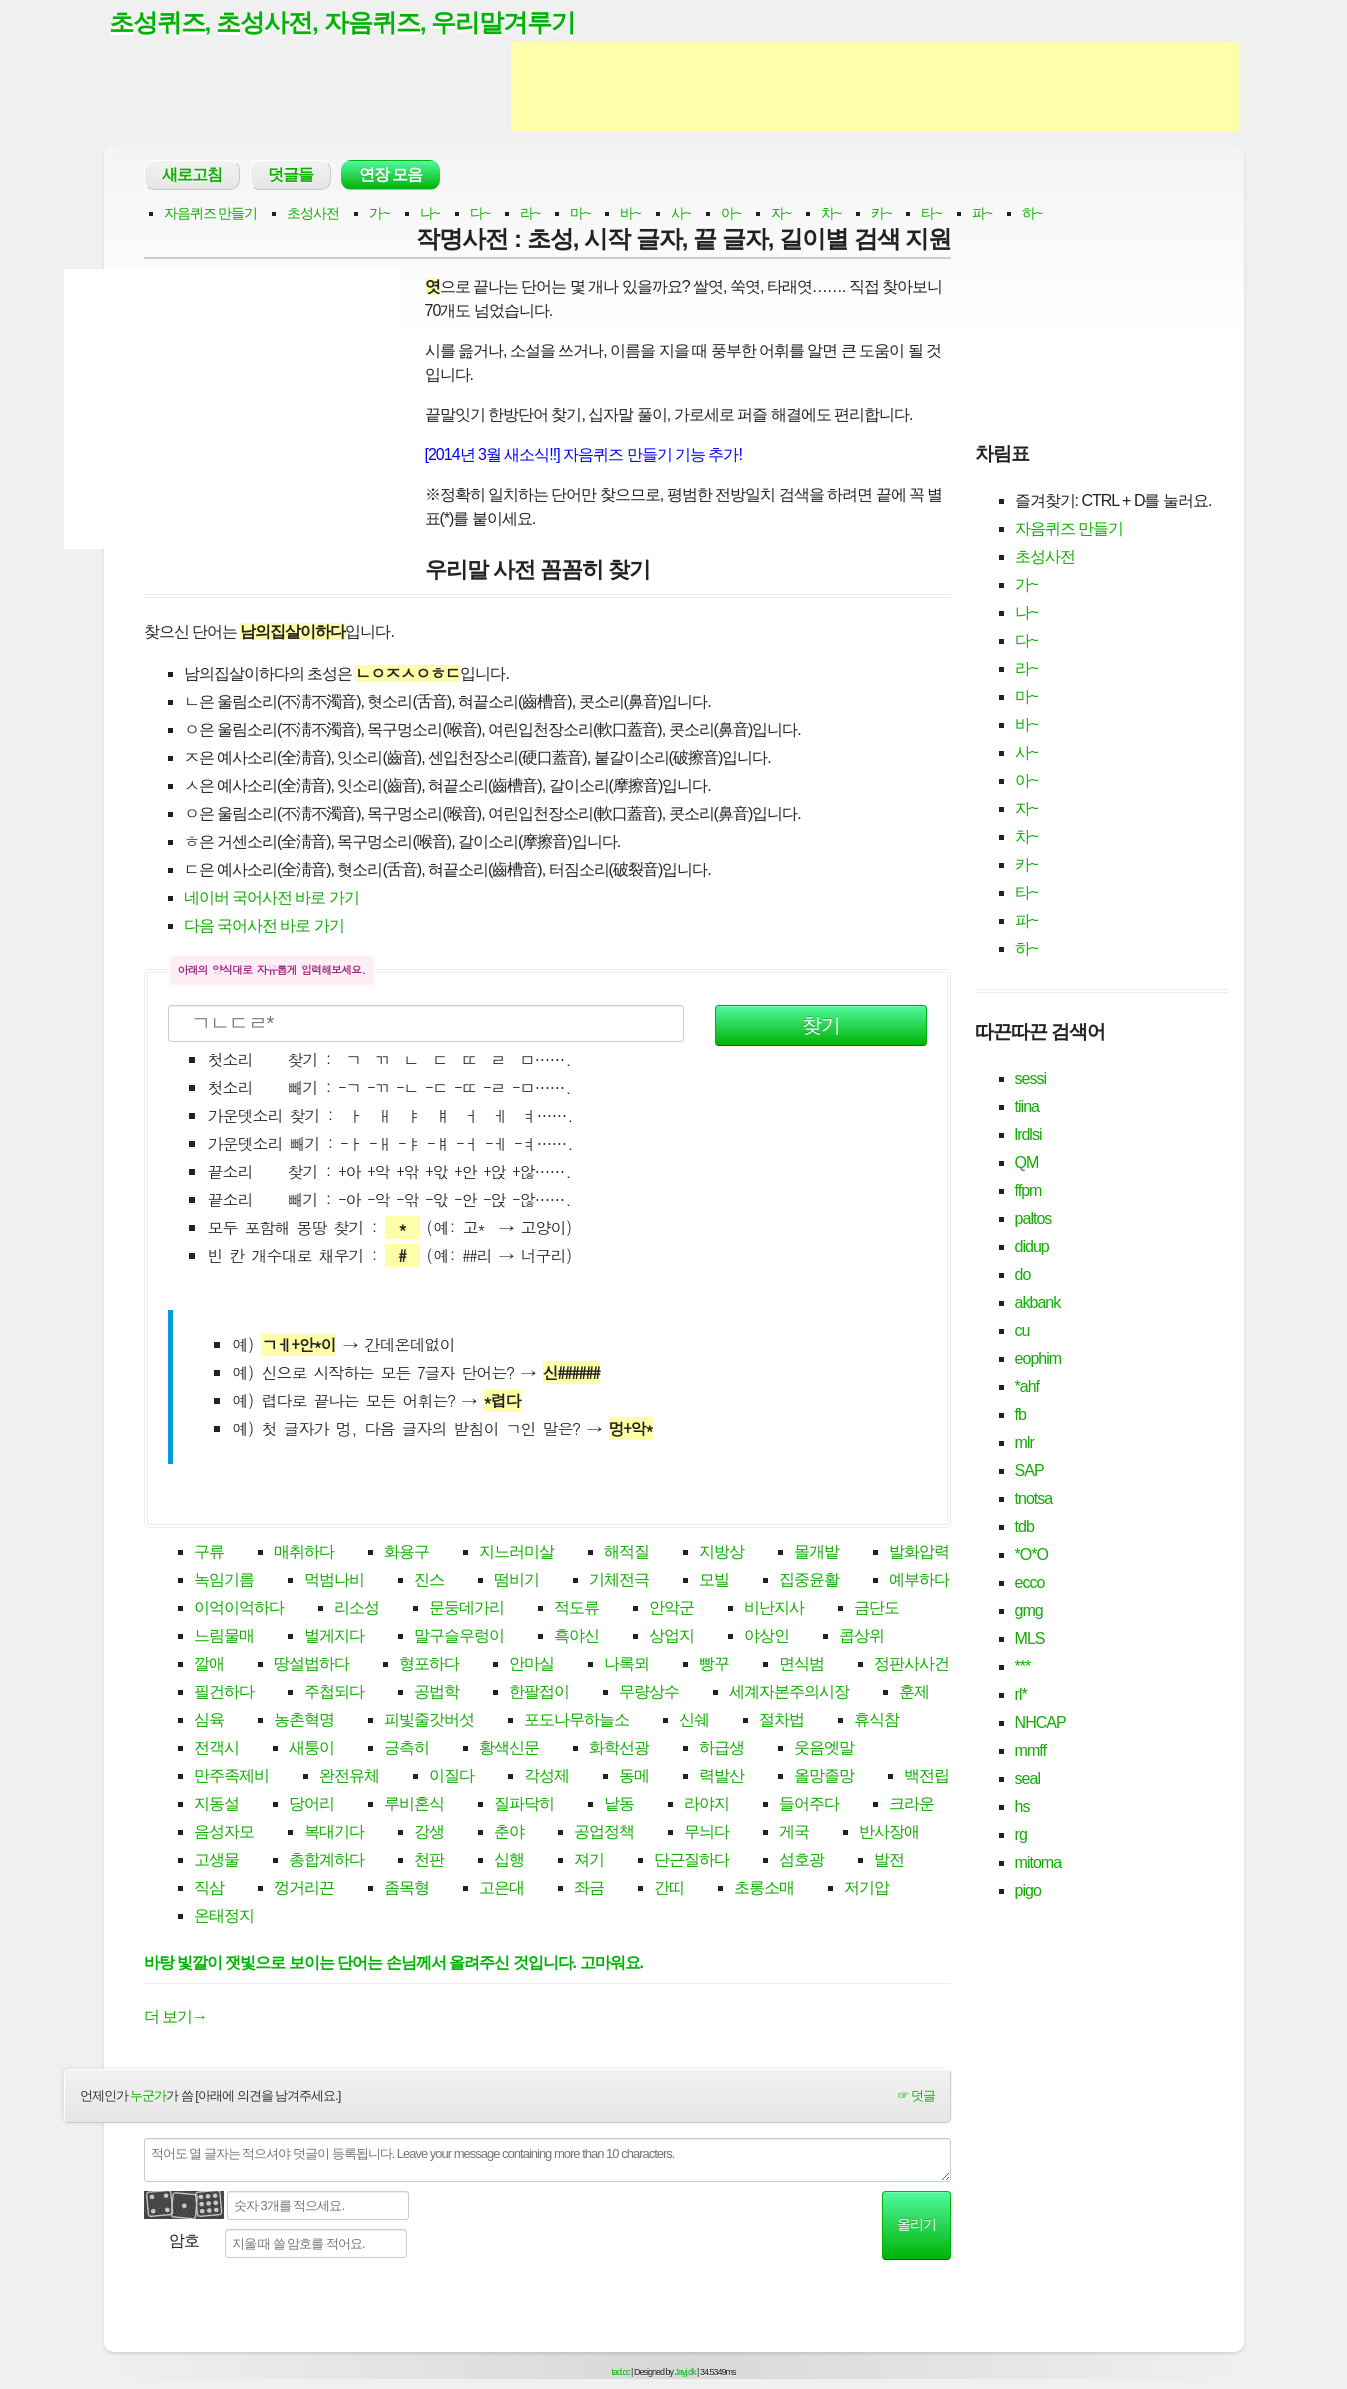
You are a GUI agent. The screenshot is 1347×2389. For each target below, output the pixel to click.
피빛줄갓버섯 (429, 1720)
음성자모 (224, 1832)
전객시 (216, 1748)
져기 (589, 1860)
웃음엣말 (824, 1748)
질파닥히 (524, 1804)
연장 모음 (390, 175)
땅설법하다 (311, 1664)
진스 (429, 1580)
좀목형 (406, 1888)
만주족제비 (231, 1776)
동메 (634, 1776)
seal (1027, 1778)
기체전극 (619, 1580)
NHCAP (1040, 1722)
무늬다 (706, 1832)
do (1023, 1274)
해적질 (626, 1552)
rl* (1021, 1694)
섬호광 (801, 1860)
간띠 (669, 1888)
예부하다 (919, 1580)
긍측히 (406, 1748)
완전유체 (349, 1776)
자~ (781, 214)
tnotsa (1034, 1498)
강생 (429, 1832)
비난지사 (774, 1608)
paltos (1033, 1218)
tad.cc (621, 2372)
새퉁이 (311, 1748)
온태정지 (224, 1916)
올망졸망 (824, 1776)
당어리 (311, 1804)
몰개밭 (816, 1552)
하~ (1032, 214)
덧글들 (290, 175)
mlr (1024, 1442)
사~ (681, 214)
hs (1022, 1806)
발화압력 (919, 1552)
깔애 (209, 1664)
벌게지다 (334, 1636)
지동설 (216, 1804)
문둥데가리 (466, 1608)
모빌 (714, 1580)
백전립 (926, 1776)
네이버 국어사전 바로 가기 (271, 898)
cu (1022, 1330)
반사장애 (889, 1832)
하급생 (721, 1748)
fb (1020, 1414)
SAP (1029, 1470)
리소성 (356, 1608)
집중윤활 (809, 1580)
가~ (379, 214)
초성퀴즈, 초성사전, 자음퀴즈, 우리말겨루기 (343, 23)
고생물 (216, 1860)
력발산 (721, 1776)
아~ (731, 214)
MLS (1030, 1638)
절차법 (781, 1720)
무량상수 (649, 1692)
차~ (831, 214)
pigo (1028, 1890)
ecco (1030, 1582)
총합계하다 (326, 1860)
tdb (1024, 1526)
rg (1021, 1834)
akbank (1038, 1302)
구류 (209, 1552)
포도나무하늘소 (576, 1720)
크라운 (911, 1804)
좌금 (589, 1888)
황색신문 (509, 1748)
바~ (630, 214)
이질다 (451, 1776)
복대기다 (334, 1832)
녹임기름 (224, 1580)
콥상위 (861, 1636)
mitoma (1038, 1862)
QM (1027, 1162)
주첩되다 (334, 1692)
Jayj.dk (685, 2372)
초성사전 (313, 214)
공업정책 (604, 1832)
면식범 (801, 1664)
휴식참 (876, 1720)
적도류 (576, 1608)
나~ (430, 214)
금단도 (876, 1608)
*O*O (1031, 1554)
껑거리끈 (304, 1888)
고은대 (501, 1888)
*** (1023, 1666)
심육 (209, 1720)
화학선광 (619, 1748)
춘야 (509, 1832)
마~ (580, 214)
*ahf (1027, 1386)
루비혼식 (414, 1804)
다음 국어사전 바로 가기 (264, 926)
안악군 (671, 1608)
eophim (1038, 1358)
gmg (1029, 1610)
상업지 (671, 1636)
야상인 (766, 1636)
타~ (931, 214)
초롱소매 (764, 1888)
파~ (982, 214)
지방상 (721, 1552)
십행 (509, 1860)
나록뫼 (626, 1664)
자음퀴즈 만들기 (211, 214)
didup (1032, 1246)
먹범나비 (334, 1580)
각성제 (546, 1776)
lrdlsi (1028, 1134)
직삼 (209, 1888)
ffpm (1028, 1190)
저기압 (866, 1888)
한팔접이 (539, 1692)
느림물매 (224, 1636)
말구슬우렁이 (459, 1636)
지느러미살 (516, 1552)
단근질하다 (691, 1860)
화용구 (406, 1552)
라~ (530, 214)
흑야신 (576, 1636)
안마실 (531, 1664)
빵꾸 (714, 1664)
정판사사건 (911, 1664)
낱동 (619, 1804)
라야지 (706, 1804)
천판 (429, 1860)
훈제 (914, 1692)
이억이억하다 (239, 1608)
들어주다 (809, 1804)
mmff (1030, 1750)
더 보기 (175, 2017)
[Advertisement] (875, 88)
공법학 (436, 1692)
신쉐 (694, 1720)
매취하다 (304, 1552)
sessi (1030, 1078)
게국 (794, 1832)
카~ (881, 214)
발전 (889, 1860)
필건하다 (224, 1692)
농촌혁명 (304, 1720)
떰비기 (516, 1580)
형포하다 (429, 1664)
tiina (1027, 1106)
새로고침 (192, 175)
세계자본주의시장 (789, 1692)
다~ (480, 214)
